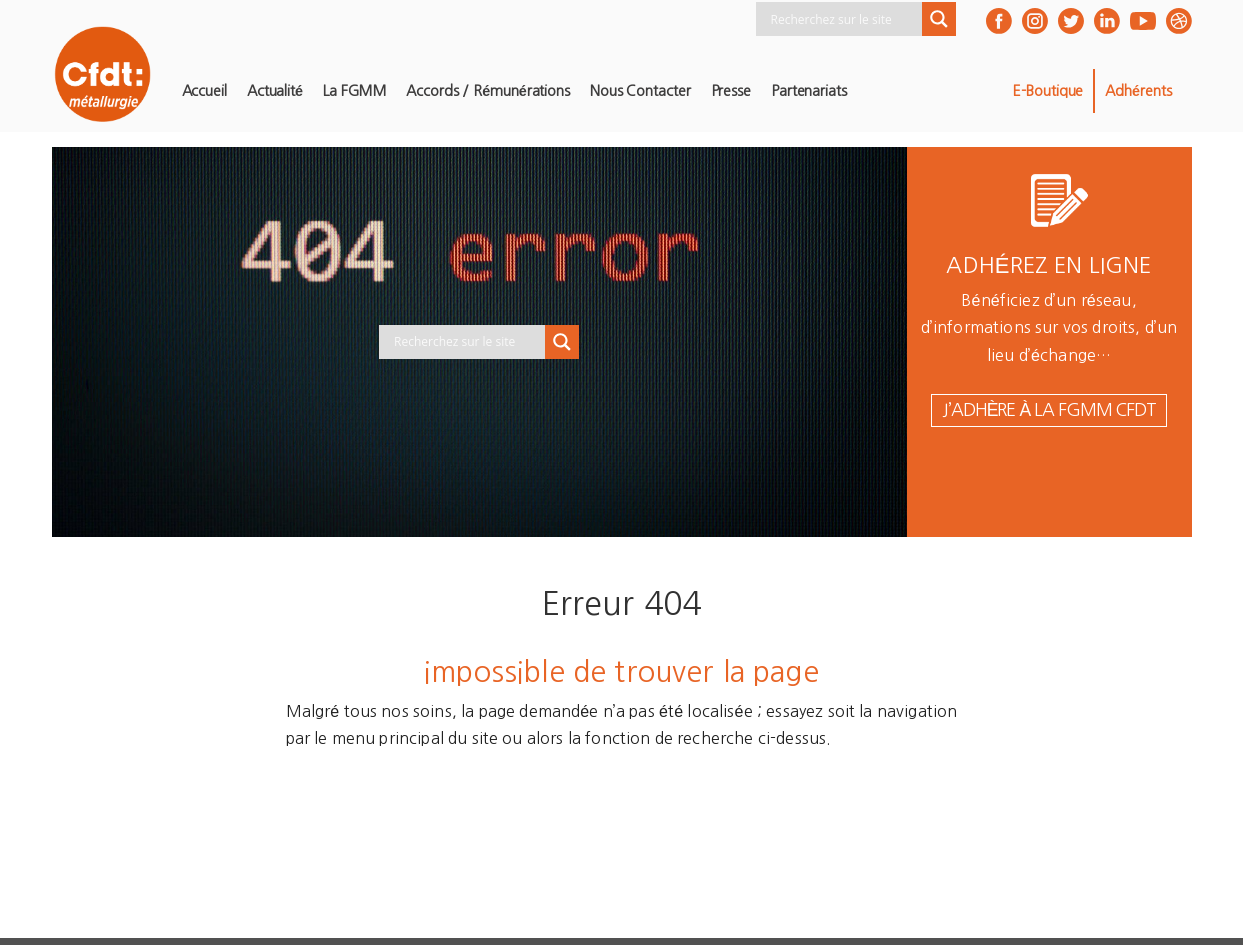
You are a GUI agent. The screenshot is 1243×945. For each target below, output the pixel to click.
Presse (731, 91)
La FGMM (354, 91)
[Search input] (844, 19)
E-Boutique (1047, 91)
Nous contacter (640, 91)
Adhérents (1138, 91)
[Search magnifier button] (939, 19)
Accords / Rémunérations (488, 91)
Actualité (275, 91)
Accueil (204, 91)
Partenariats (809, 91)
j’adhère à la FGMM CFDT (1049, 410)
